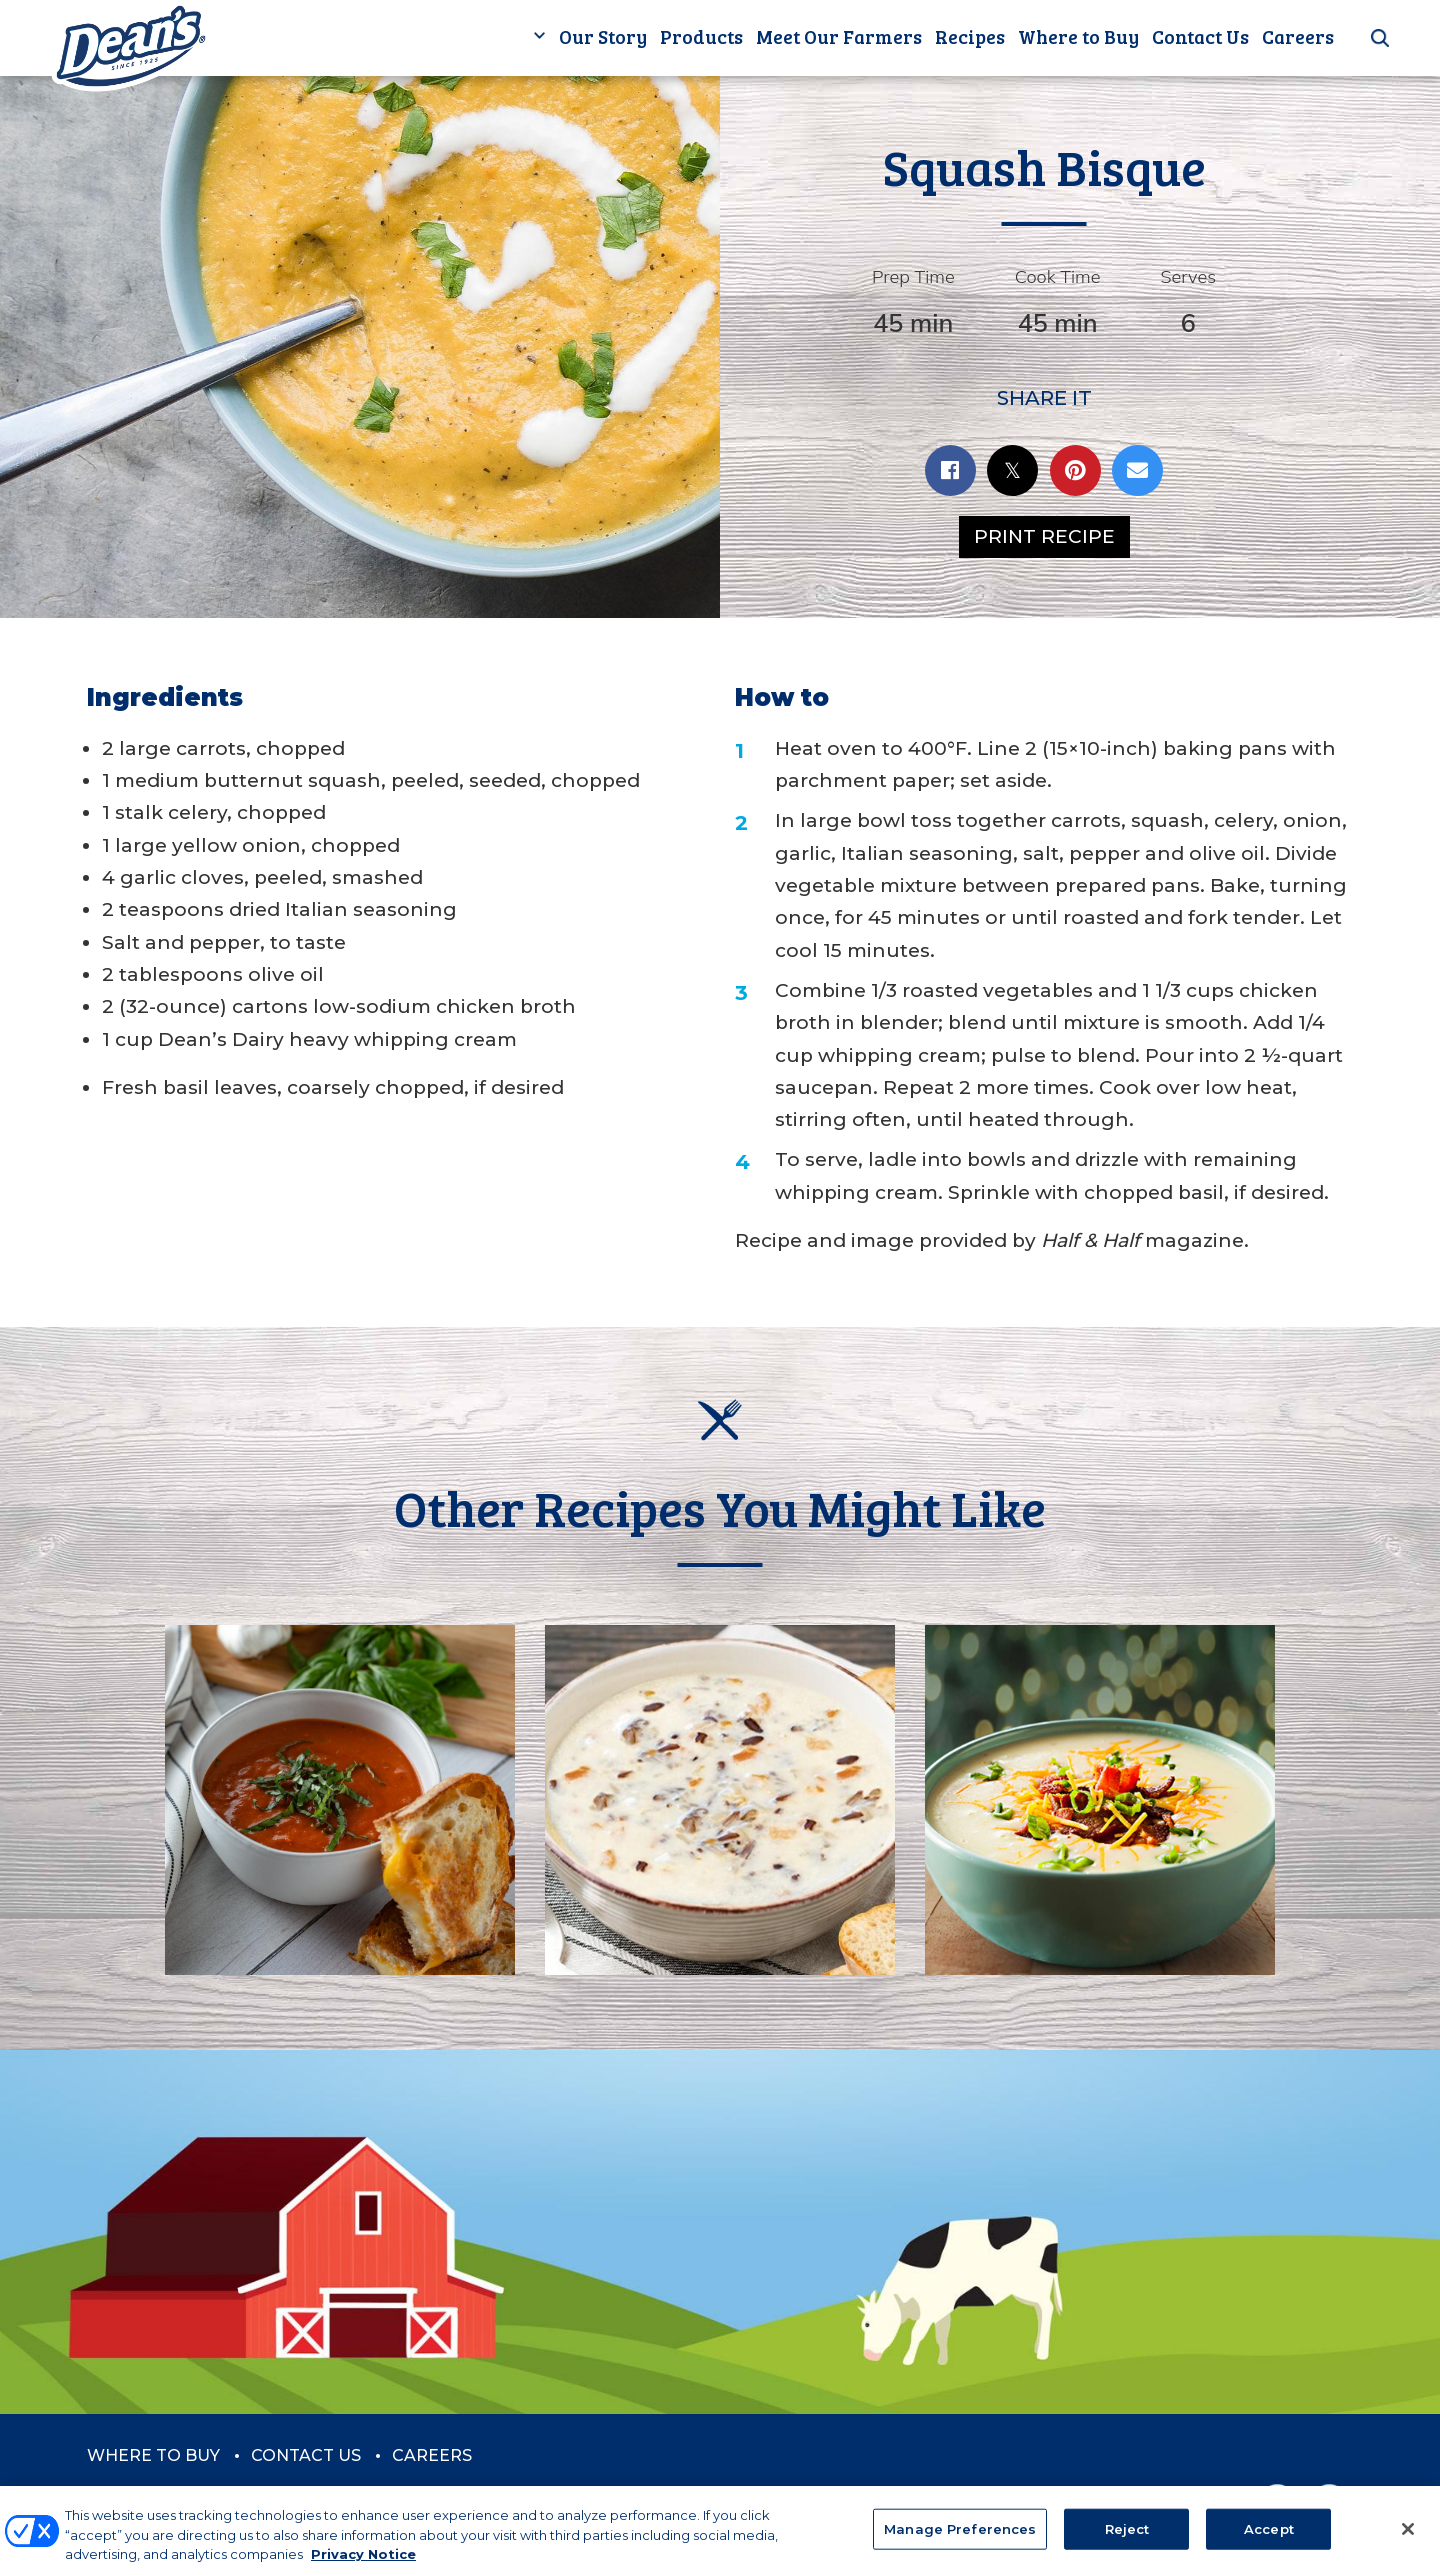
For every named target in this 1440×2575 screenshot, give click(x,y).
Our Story (603, 36)
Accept (1269, 2539)
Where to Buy (1078, 36)
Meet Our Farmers (839, 36)
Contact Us (1200, 36)
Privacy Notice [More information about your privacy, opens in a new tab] (363, 2565)
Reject (1127, 2539)
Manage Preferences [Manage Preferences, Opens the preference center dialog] (960, 2539)
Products (701, 36)
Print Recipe (1044, 536)
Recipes (970, 36)
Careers (1298, 36)
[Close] (1408, 2539)
